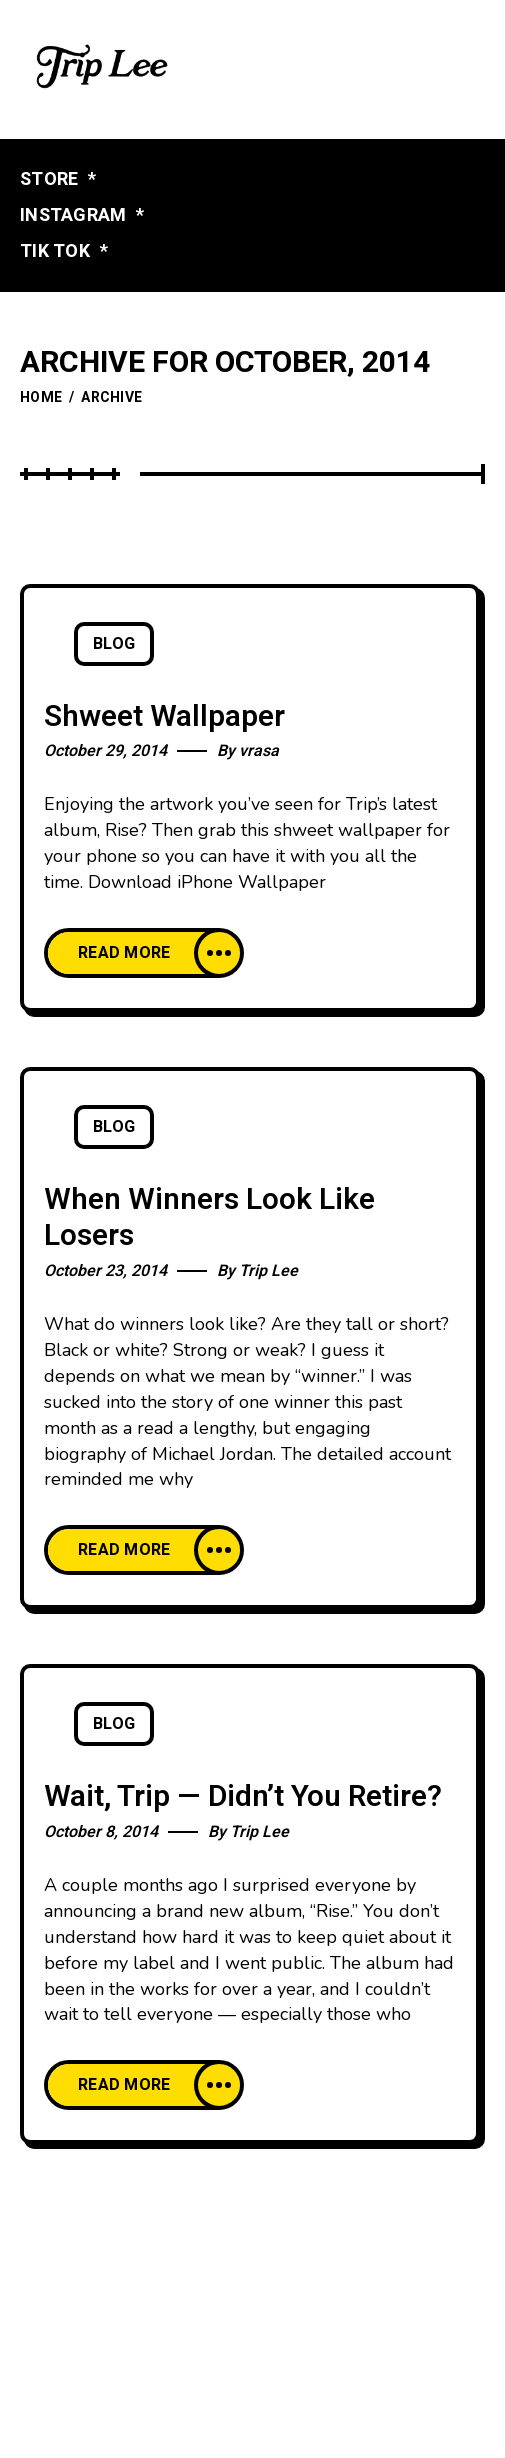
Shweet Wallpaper (164, 717)
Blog (114, 644)
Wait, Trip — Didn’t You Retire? (243, 1797)
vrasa (259, 751)
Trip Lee (268, 1271)
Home (41, 397)
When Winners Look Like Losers (209, 1218)
